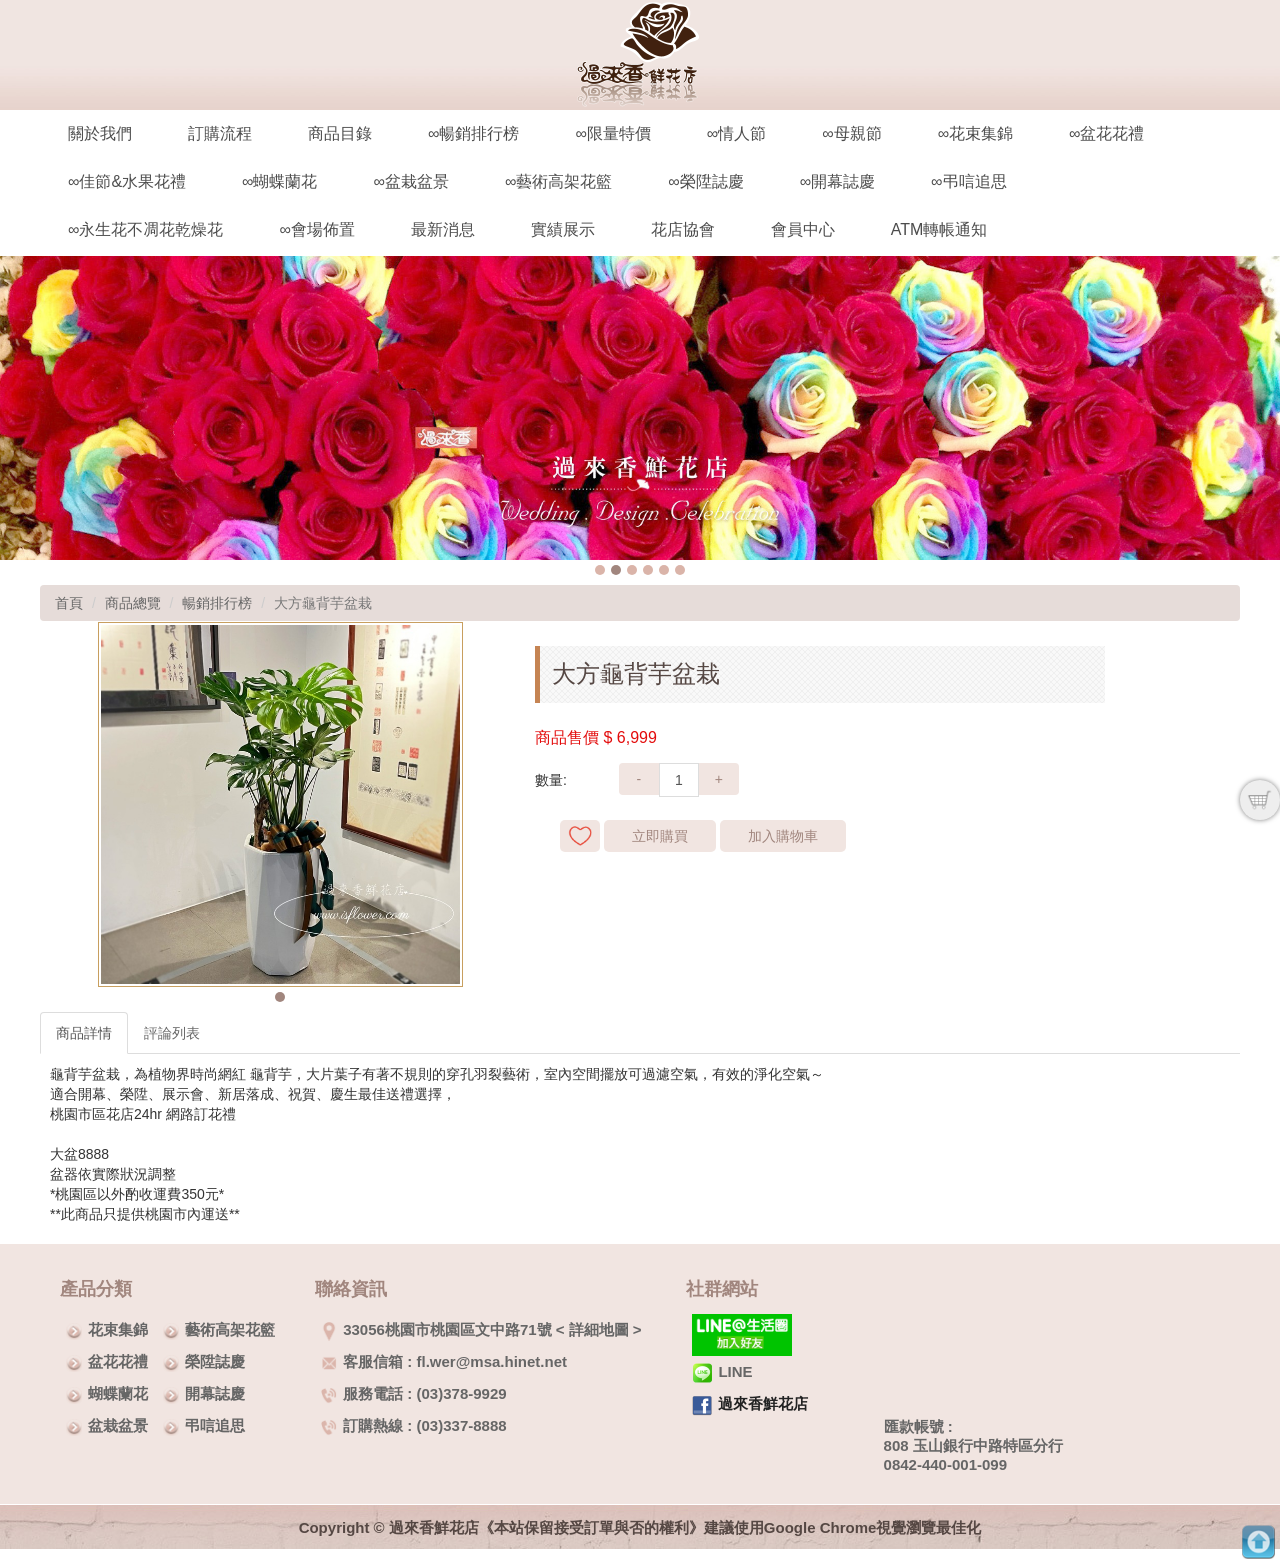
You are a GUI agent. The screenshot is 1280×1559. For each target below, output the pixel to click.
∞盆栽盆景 (410, 181)
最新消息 (443, 229)
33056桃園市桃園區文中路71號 (436, 1329)
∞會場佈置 (316, 229)
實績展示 (563, 229)
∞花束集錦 (975, 133)
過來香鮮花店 (763, 1403)
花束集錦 (118, 1329)
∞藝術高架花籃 (558, 181)
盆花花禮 (118, 1361)
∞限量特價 (612, 133)
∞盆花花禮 (1106, 133)
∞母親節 (851, 133)
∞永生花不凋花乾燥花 (145, 229)
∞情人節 (736, 133)
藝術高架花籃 (230, 1329)
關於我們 (100, 133)
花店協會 (683, 229)
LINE (722, 1371)
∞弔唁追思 (968, 181)
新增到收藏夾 (580, 836)
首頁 (69, 603)
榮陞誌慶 (215, 1361)
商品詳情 (84, 1033)
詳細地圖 (599, 1329)
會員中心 (803, 229)
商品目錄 (340, 133)
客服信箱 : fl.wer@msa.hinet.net (444, 1361)
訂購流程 (220, 133)
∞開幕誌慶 (837, 181)
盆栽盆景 (118, 1425)
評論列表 (172, 1033)
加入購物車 (783, 836)
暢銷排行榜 (217, 603)
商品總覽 (133, 603)
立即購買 (660, 836)
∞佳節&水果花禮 (127, 181)
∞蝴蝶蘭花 (279, 181)
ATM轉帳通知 (939, 229)
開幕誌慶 (215, 1393)
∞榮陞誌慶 (705, 181)
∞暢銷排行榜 (473, 133)
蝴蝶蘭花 (118, 1393)
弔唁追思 (215, 1425)
